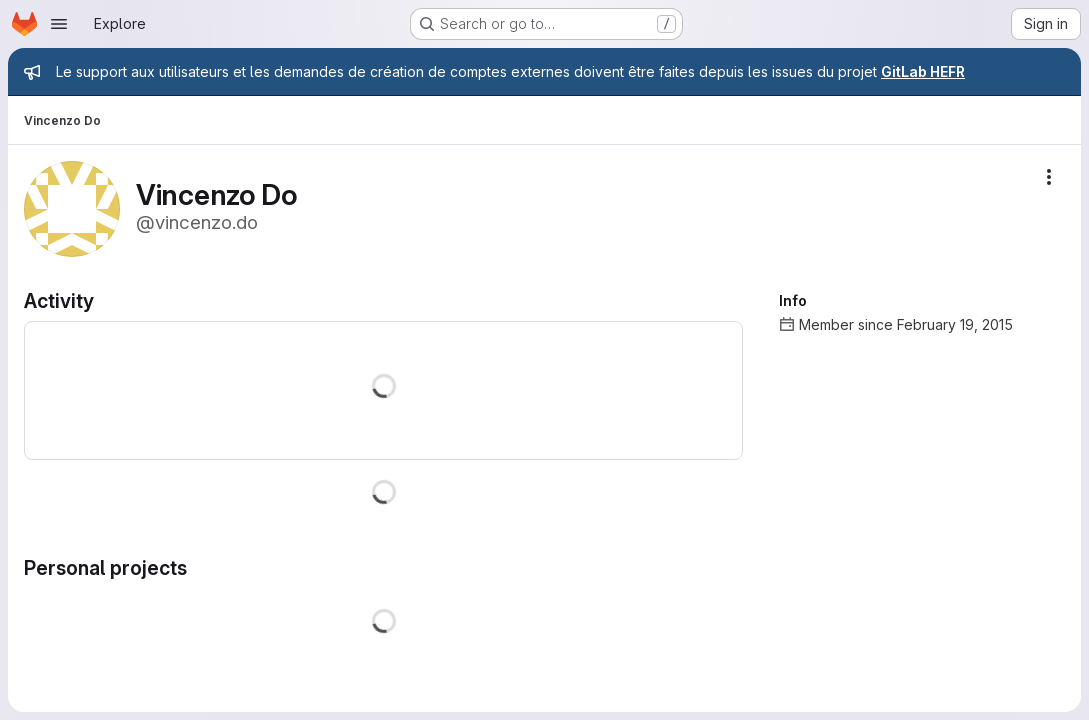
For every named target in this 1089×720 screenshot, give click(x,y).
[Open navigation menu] (59, 24)
